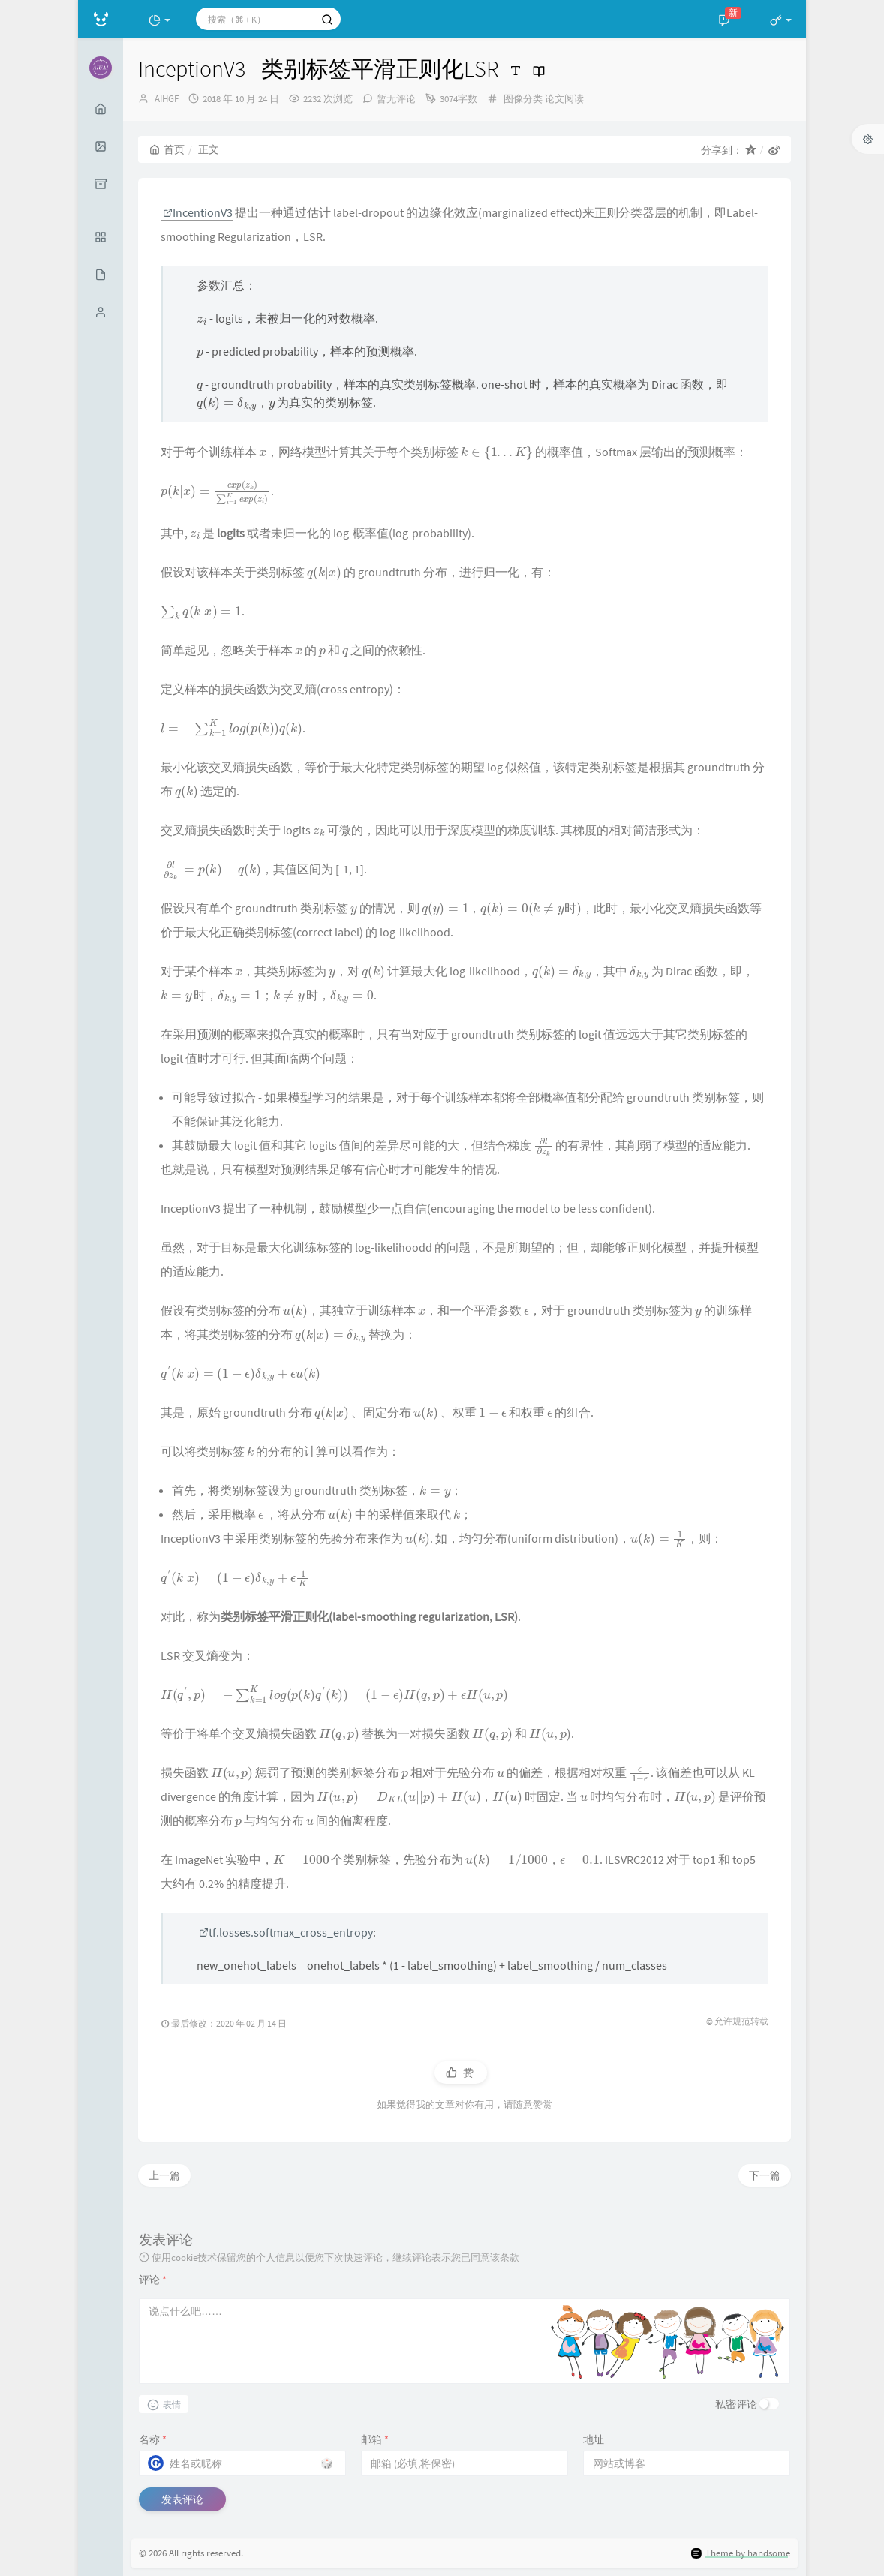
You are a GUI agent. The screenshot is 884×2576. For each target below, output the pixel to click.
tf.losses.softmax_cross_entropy (286, 1932)
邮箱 (375, 2439)
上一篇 (164, 2175)
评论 (153, 2279)
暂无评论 (396, 98)
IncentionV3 (198, 212)
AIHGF (167, 98)
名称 (153, 2439)
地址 (593, 2439)
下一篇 (764, 2175)
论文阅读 (564, 98)
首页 (167, 149)
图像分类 (523, 98)
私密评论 (736, 2404)
